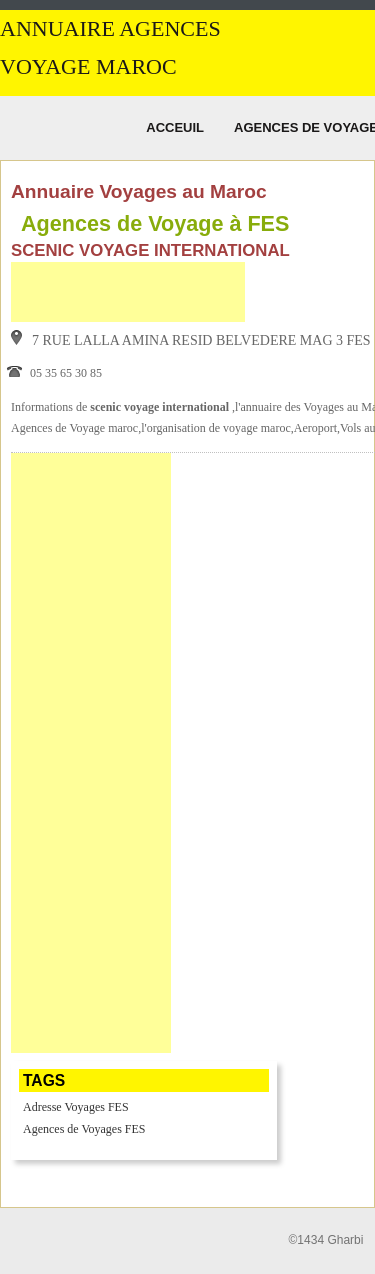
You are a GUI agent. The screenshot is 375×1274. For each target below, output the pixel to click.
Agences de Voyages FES (84, 1129)
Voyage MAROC (88, 67)
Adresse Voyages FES (76, 1107)
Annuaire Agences (110, 29)
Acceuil (175, 127)
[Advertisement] (128, 292)
